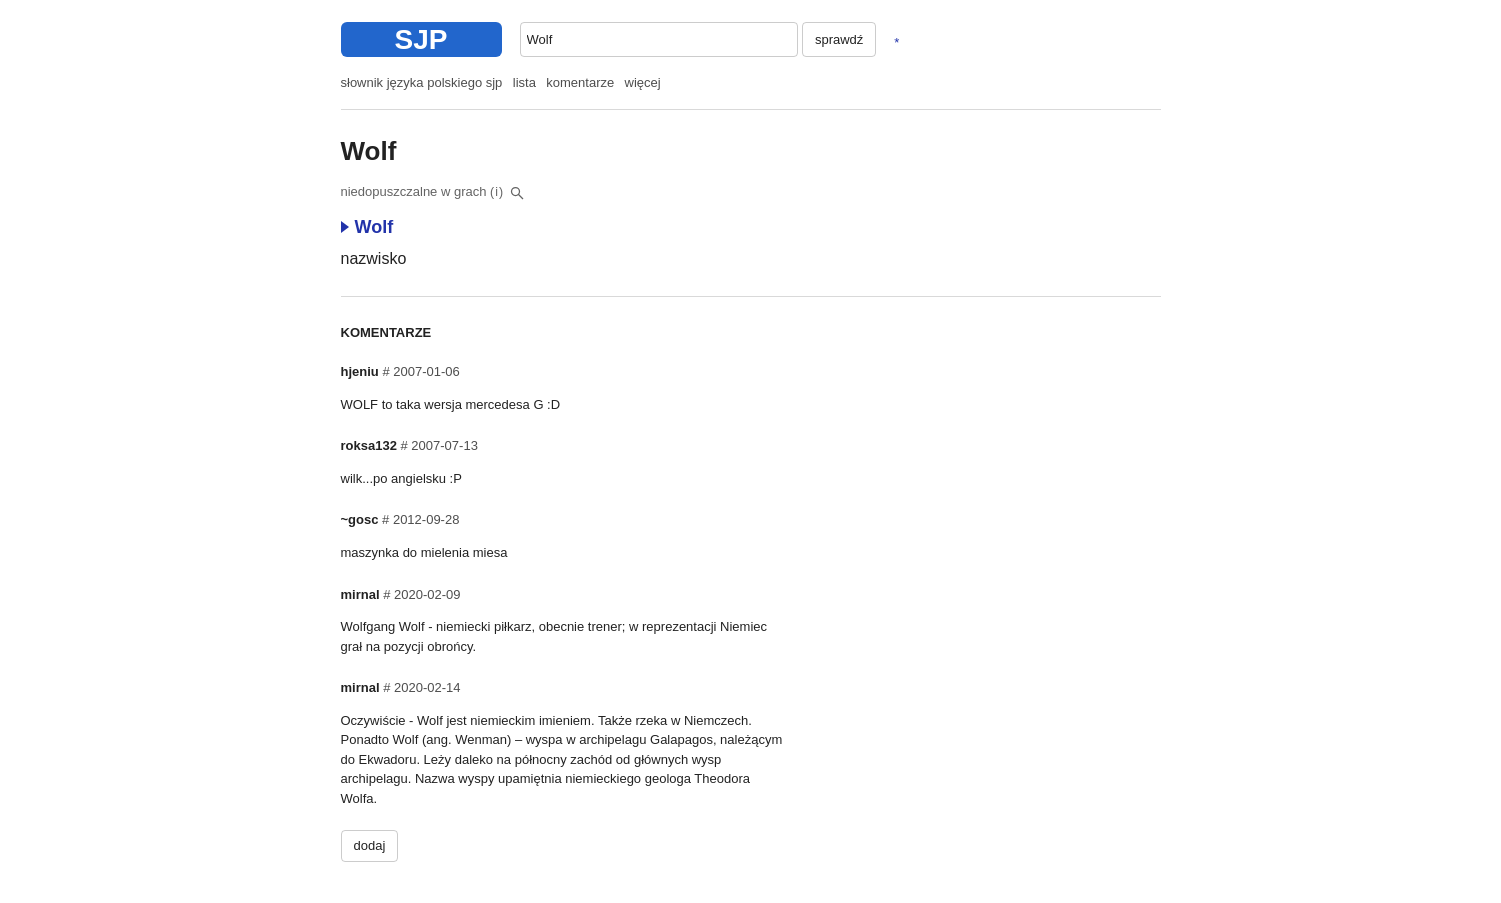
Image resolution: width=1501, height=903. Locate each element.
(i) (497, 192)
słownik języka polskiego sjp (422, 82)
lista (524, 82)
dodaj (370, 845)
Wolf (367, 227)
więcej (643, 82)
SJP (421, 39)
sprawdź (839, 39)
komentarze (580, 82)
